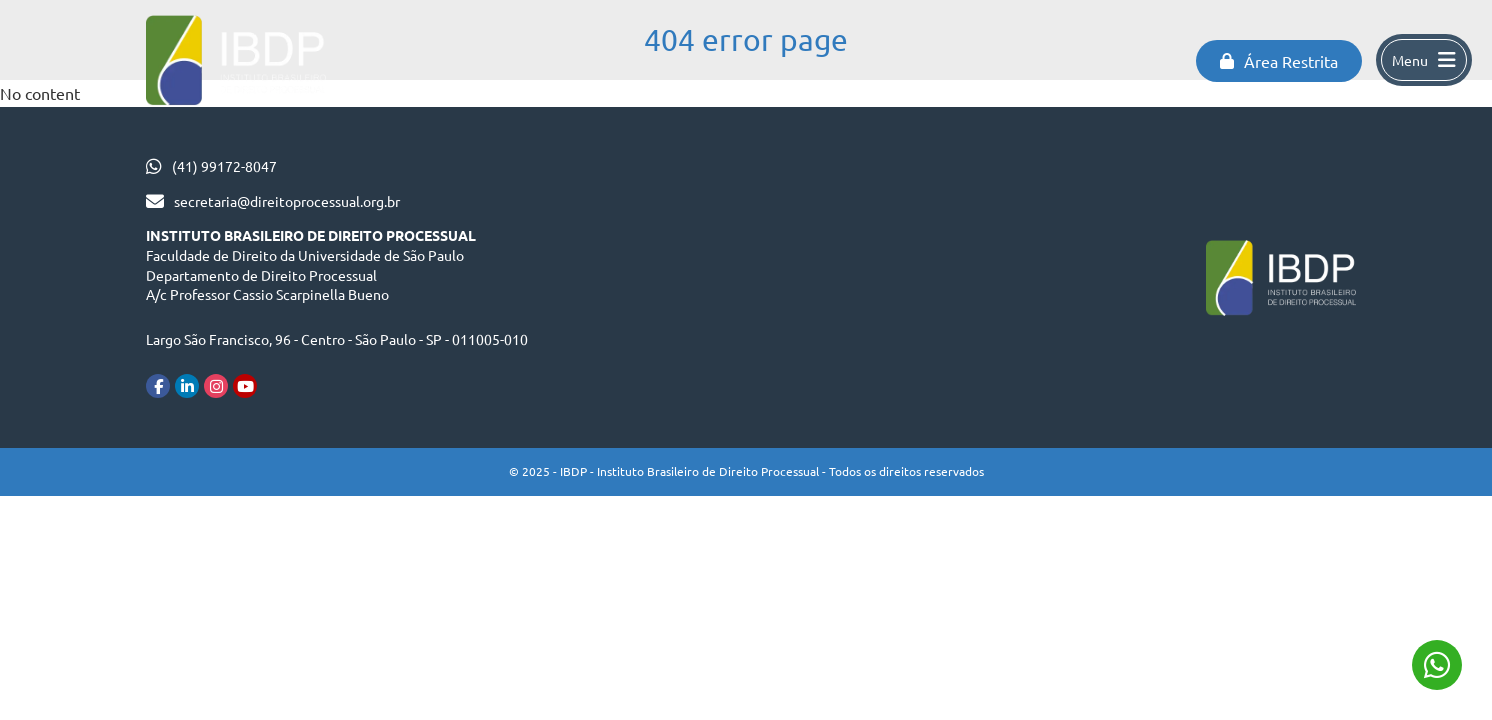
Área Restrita (1279, 61)
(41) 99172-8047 (224, 166)
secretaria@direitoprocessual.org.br (287, 201)
